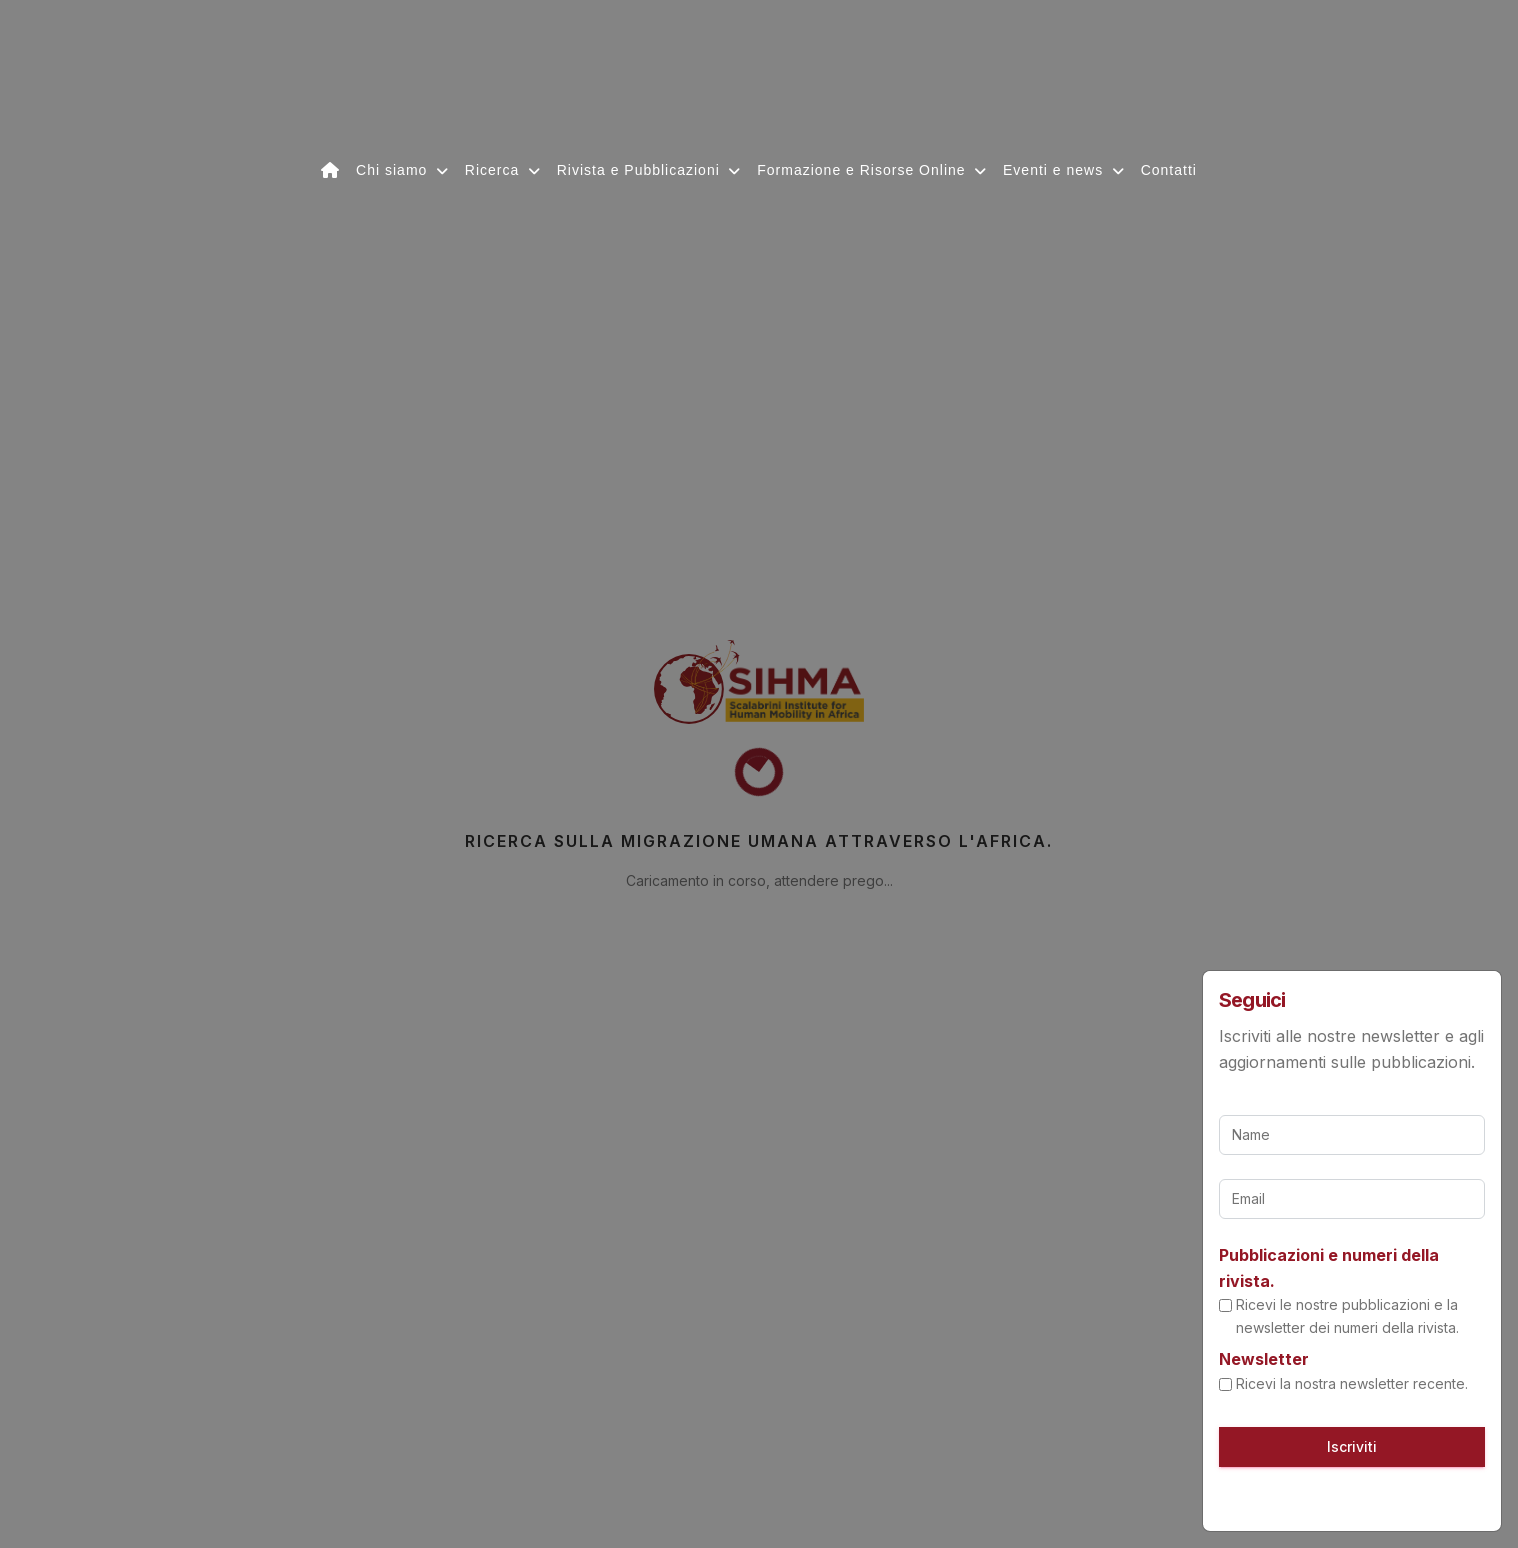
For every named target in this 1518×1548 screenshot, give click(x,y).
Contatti (1169, 170)
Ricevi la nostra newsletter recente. (1352, 1383)
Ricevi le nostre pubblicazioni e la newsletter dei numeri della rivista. (1347, 1315)
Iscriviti (1352, 1446)
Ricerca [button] (494, 170)
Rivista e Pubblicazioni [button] (641, 170)
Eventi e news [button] (1055, 170)
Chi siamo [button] (394, 170)
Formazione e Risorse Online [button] (863, 170)
